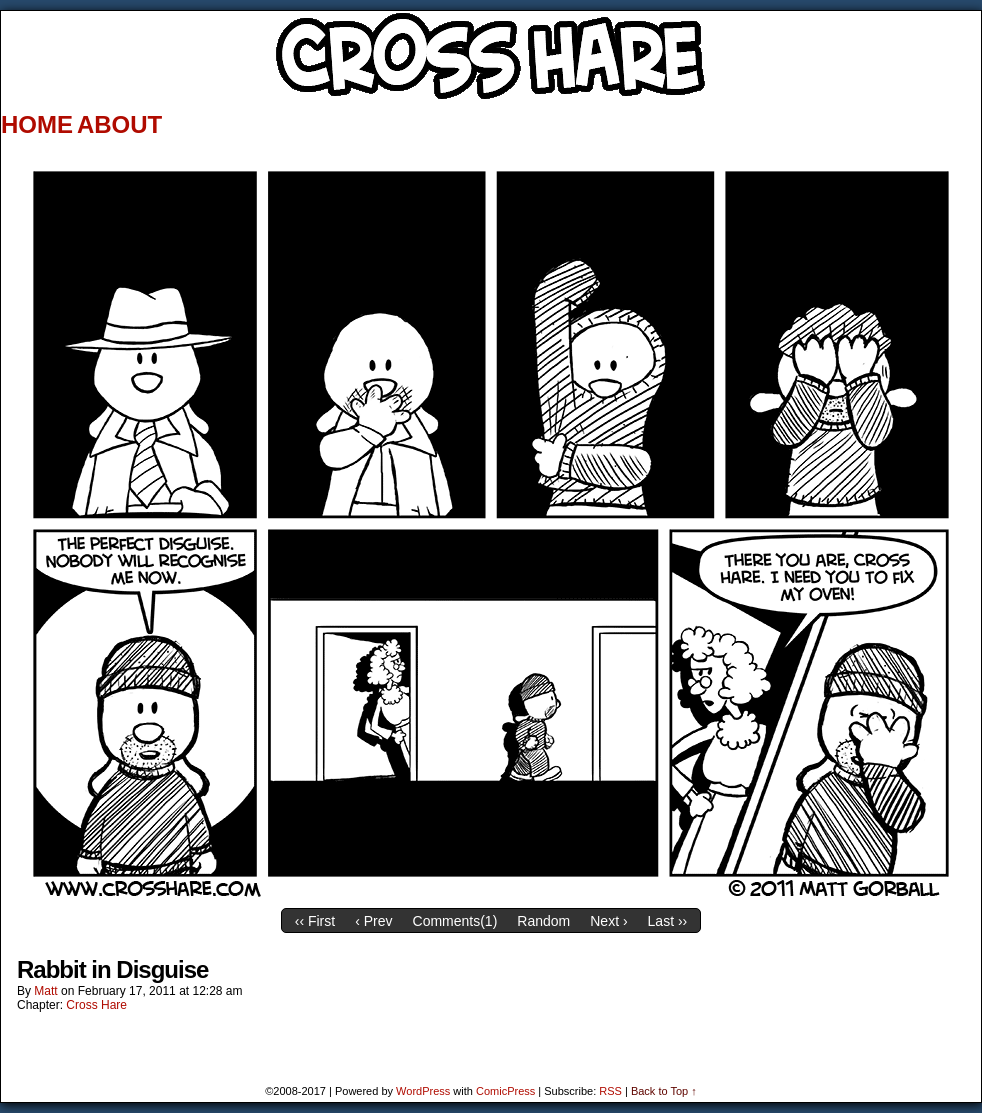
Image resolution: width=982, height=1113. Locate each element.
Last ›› (668, 921)
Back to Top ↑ (664, 1091)
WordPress (423, 1091)
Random (543, 921)
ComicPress (505, 1091)
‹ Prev (373, 921)
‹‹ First (315, 921)
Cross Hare (96, 1005)
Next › (608, 921)
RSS (610, 1091)
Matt (45, 991)
